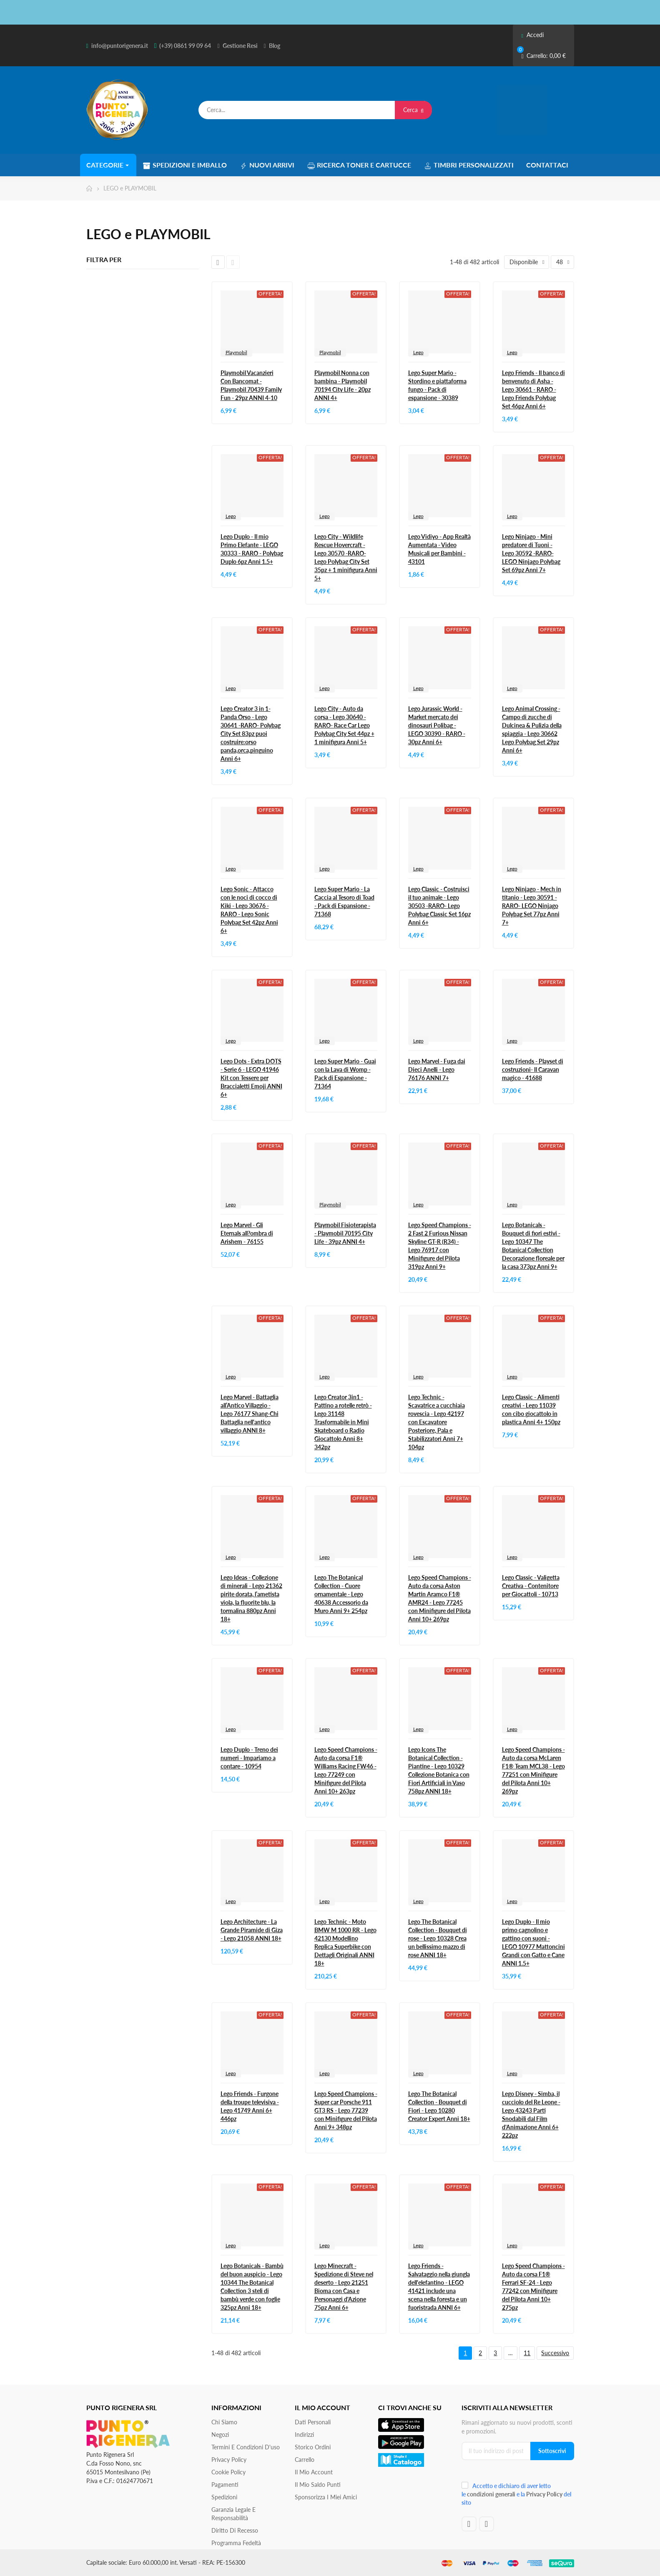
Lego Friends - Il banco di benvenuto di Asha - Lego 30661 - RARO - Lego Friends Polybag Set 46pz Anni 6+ (533, 389)
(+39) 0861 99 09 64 (185, 45)
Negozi (220, 2434)
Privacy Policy (228, 2459)
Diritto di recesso (234, 2530)
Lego (418, 352)
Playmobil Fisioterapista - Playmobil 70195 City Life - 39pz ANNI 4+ (345, 1233)
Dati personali (313, 2422)
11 (527, 2352)
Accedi (532, 34)
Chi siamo (224, 2422)
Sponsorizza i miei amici (326, 2497)
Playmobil (236, 352)
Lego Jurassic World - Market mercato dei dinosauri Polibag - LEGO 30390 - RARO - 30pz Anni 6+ (436, 725)
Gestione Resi (240, 45)
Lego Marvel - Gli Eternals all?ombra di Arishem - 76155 (247, 1233)
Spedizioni (224, 2497)
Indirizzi (304, 2434)
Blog (274, 45)
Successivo (555, 2352)
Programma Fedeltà (236, 2542)
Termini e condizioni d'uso (245, 2447)
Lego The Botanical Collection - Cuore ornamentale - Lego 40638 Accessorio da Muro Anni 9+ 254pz (341, 1594)
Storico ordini (313, 2447)
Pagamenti (224, 2484)
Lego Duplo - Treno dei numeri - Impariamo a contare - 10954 (249, 1758)
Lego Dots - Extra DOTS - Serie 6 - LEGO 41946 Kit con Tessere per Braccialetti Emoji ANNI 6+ (251, 1078)
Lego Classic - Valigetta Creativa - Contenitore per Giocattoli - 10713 (531, 1586)
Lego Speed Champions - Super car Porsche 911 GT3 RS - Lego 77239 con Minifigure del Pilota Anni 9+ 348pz (345, 2110)
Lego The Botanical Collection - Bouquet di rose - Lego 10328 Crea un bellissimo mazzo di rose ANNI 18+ (437, 1938)
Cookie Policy (228, 2472)
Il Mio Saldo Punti (318, 2484)
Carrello (304, 2459)
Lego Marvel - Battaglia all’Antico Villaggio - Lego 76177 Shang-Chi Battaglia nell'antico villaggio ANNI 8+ (250, 1413)
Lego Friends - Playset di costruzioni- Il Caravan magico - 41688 (532, 1069)
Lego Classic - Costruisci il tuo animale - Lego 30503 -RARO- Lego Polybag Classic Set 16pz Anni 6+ (439, 905)
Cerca (413, 109)
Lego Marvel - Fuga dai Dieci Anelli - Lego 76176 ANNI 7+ (436, 1069)
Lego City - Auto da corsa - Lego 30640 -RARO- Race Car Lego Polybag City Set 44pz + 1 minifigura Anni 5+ (344, 725)
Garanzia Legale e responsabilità (233, 2513)
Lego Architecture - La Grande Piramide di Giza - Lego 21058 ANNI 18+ (252, 1930)
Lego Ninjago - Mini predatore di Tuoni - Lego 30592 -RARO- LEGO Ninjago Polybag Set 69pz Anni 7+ (531, 553)
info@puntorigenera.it (119, 45)
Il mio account (314, 2472)
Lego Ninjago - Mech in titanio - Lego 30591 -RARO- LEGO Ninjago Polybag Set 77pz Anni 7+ (531, 905)
